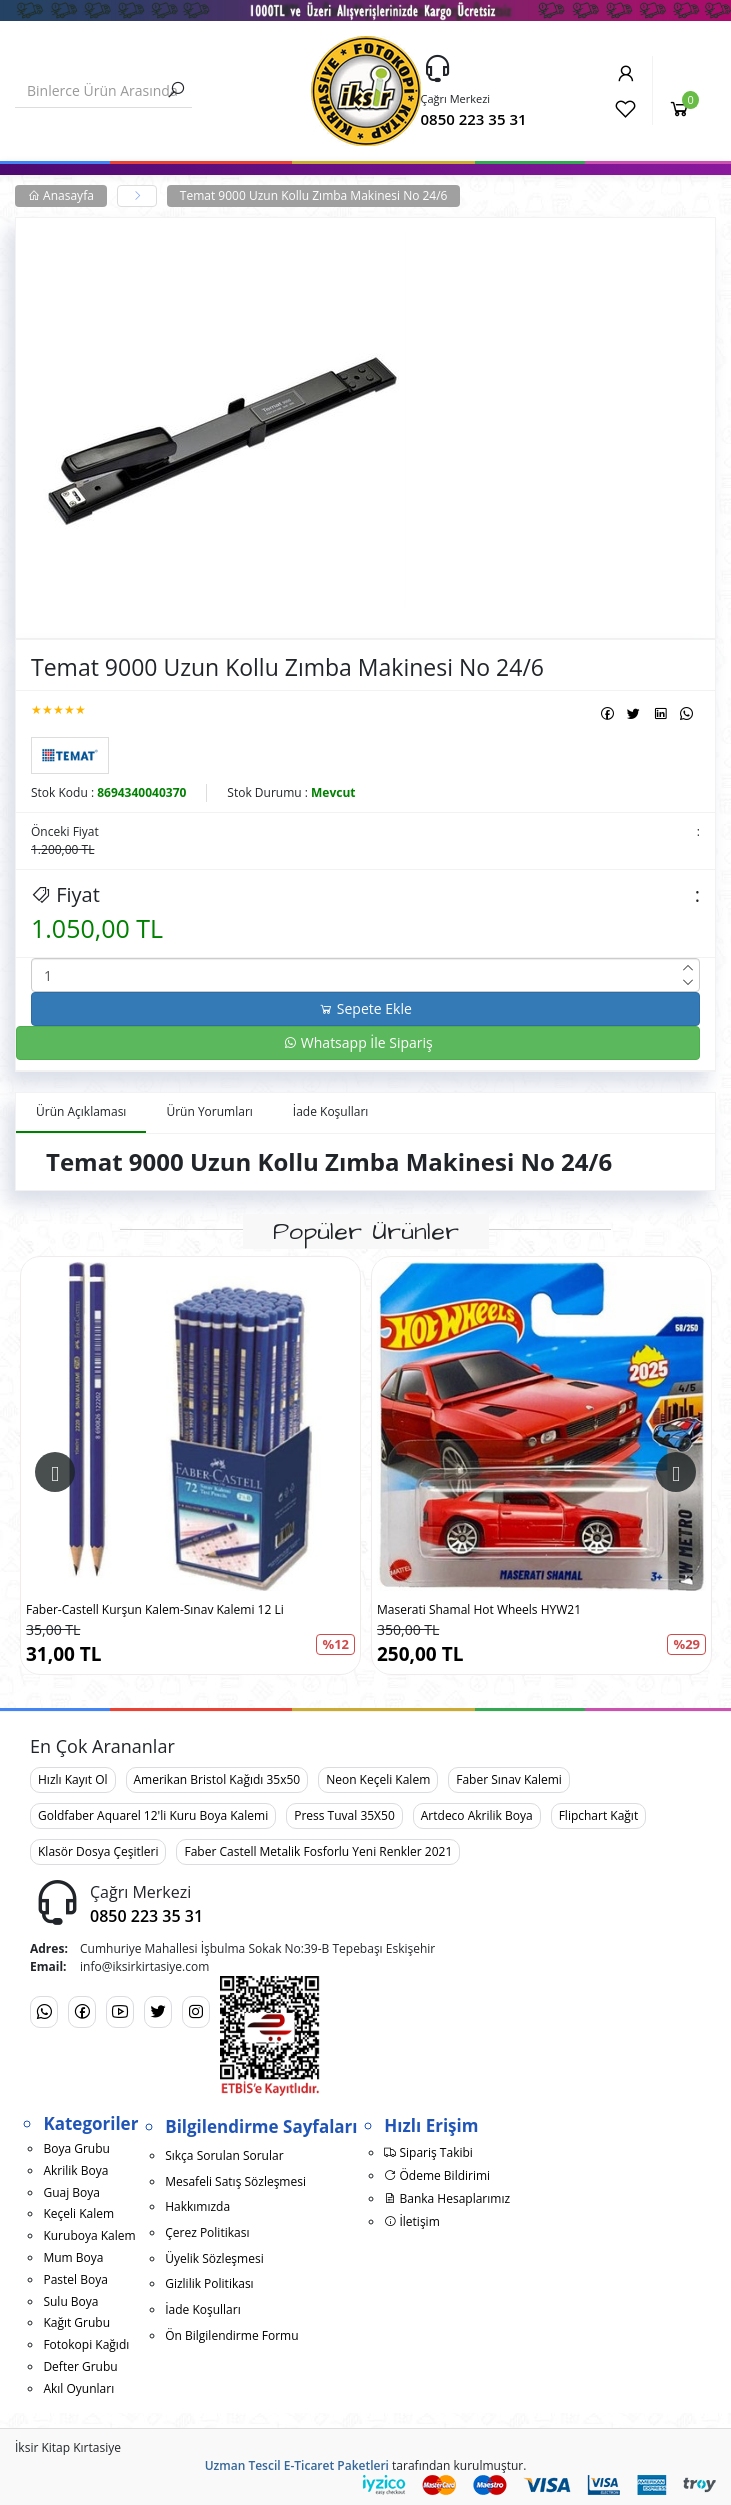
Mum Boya (73, 2257)
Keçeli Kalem (78, 2213)
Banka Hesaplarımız (447, 2198)
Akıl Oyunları (78, 2388)
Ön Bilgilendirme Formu (231, 2335)
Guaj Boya (71, 2192)
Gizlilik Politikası (209, 2283)
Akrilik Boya (75, 2170)
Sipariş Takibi (428, 2152)
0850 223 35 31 (474, 119)
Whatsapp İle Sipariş (358, 1042)
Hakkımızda (197, 2206)
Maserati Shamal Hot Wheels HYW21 (479, 1609)
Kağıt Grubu (76, 2322)
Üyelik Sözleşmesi (214, 2258)
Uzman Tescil (243, 2465)
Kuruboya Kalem (89, 2235)
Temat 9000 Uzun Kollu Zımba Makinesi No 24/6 (314, 195)
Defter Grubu (80, 2366)
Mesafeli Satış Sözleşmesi (235, 2181)
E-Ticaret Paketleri (336, 2465)
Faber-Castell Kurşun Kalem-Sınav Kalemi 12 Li (155, 1609)
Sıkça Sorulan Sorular (224, 2155)
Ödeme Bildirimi (437, 2175)
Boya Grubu (76, 2148)
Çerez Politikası (207, 2232)
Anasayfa (61, 195)
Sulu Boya (70, 2301)
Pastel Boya (75, 2279)
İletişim (411, 2221)
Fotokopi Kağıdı (86, 2344)
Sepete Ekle (365, 1008)
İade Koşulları (203, 2309)
